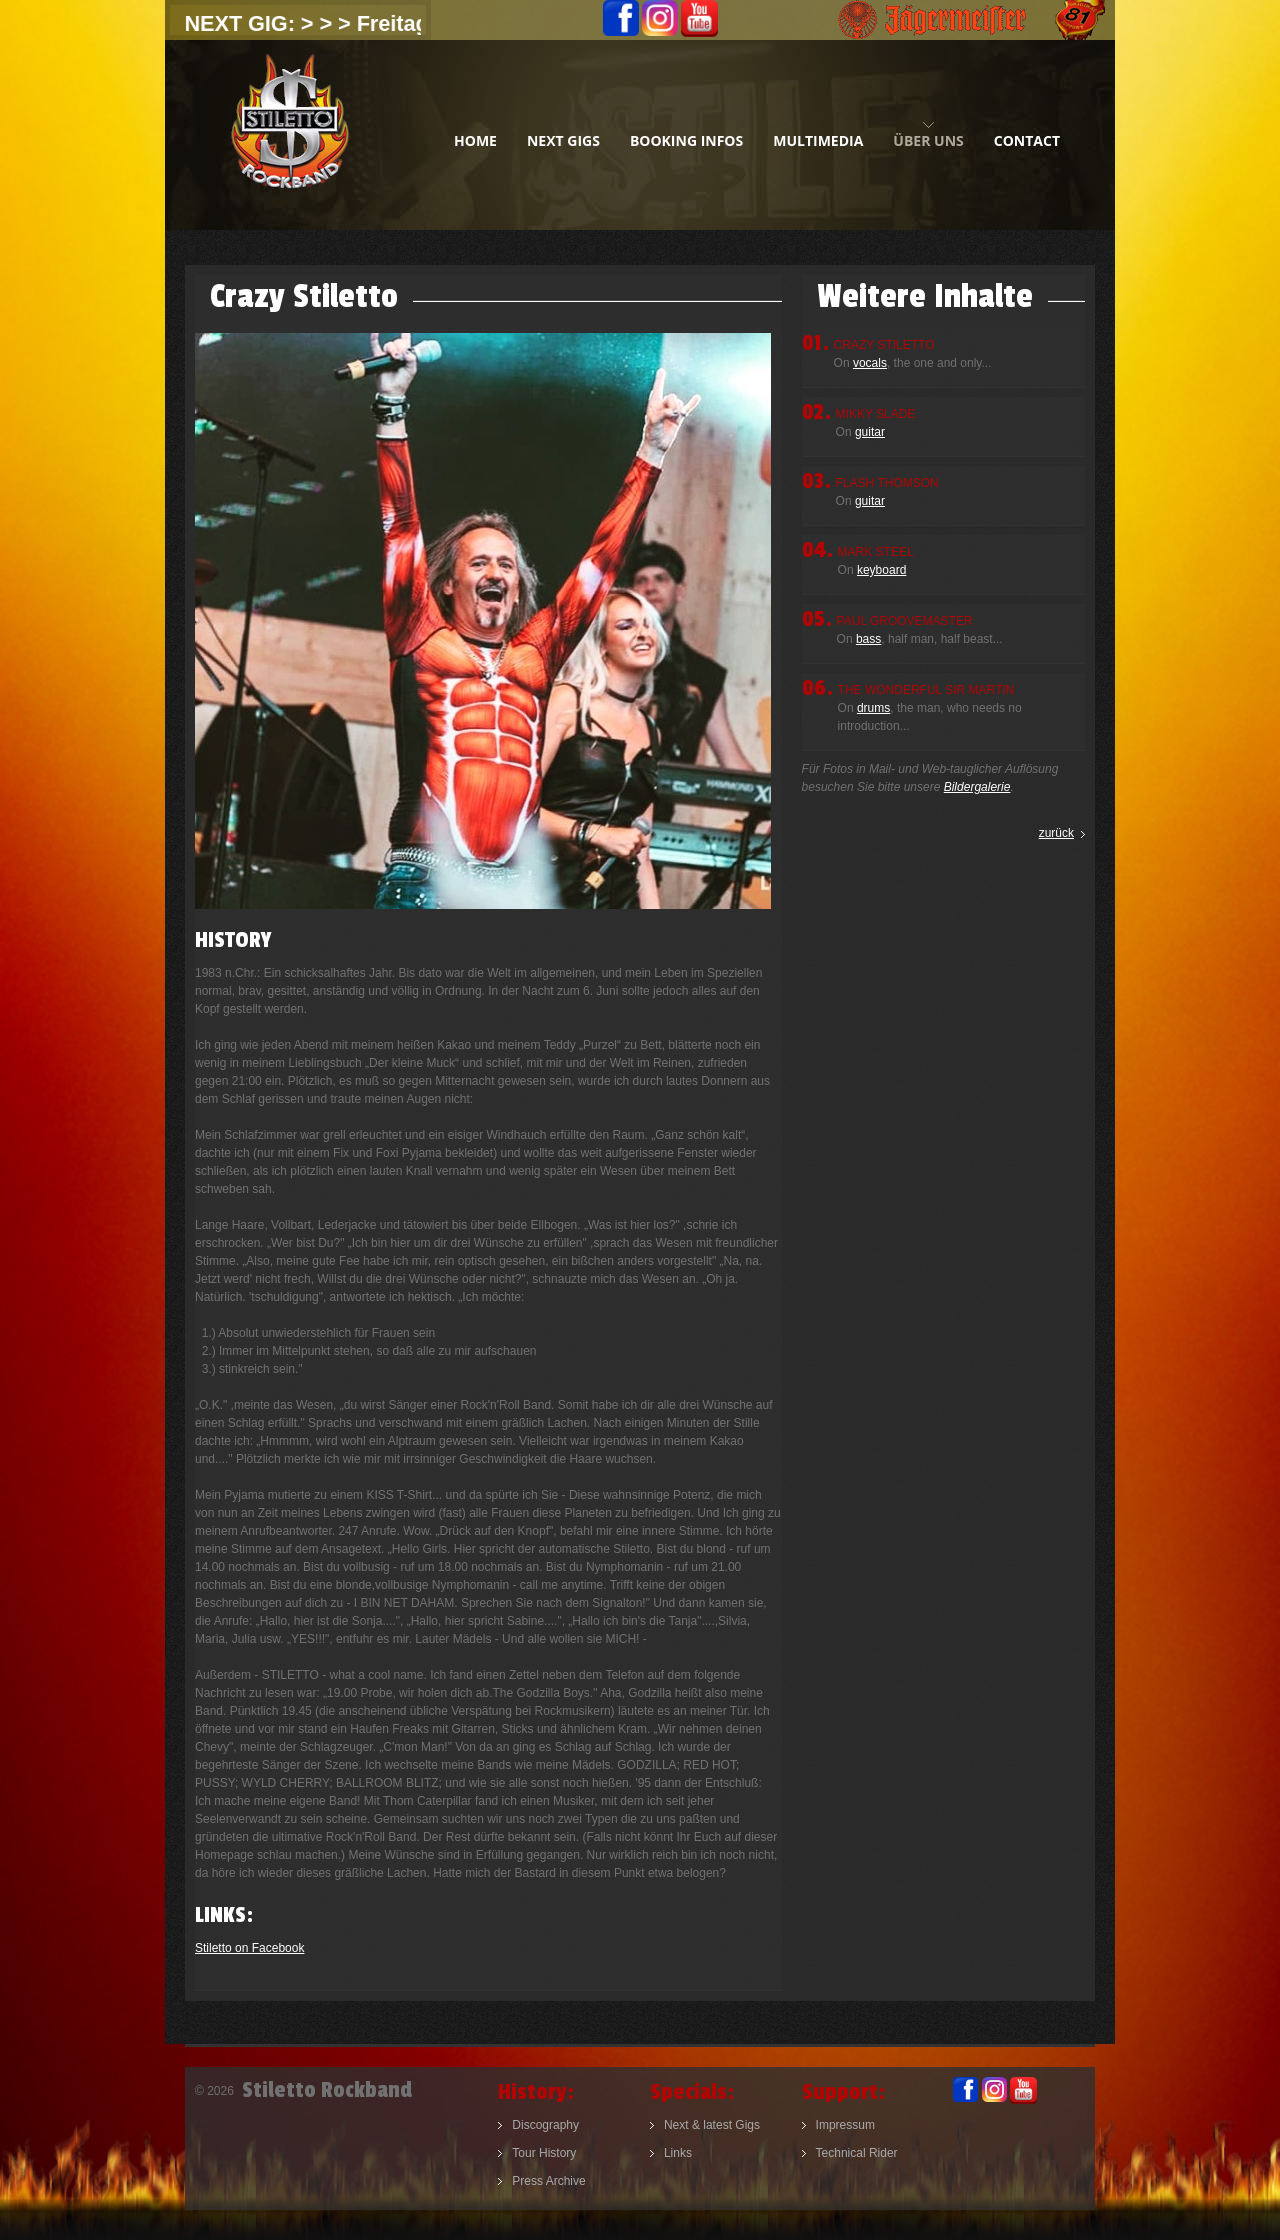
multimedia (818, 140)
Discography (545, 2125)
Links (678, 2153)
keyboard (881, 570)
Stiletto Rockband (289, 135)
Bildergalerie (977, 787)
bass (868, 639)
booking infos (686, 140)
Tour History (544, 2153)
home (475, 140)
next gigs (563, 140)
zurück (1056, 833)
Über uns (928, 140)
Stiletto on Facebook (249, 1948)
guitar (870, 432)
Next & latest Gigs (712, 2125)
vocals (870, 363)
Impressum (845, 2125)
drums (873, 708)
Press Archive (548, 2181)
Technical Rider (857, 2153)
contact (1027, 140)
